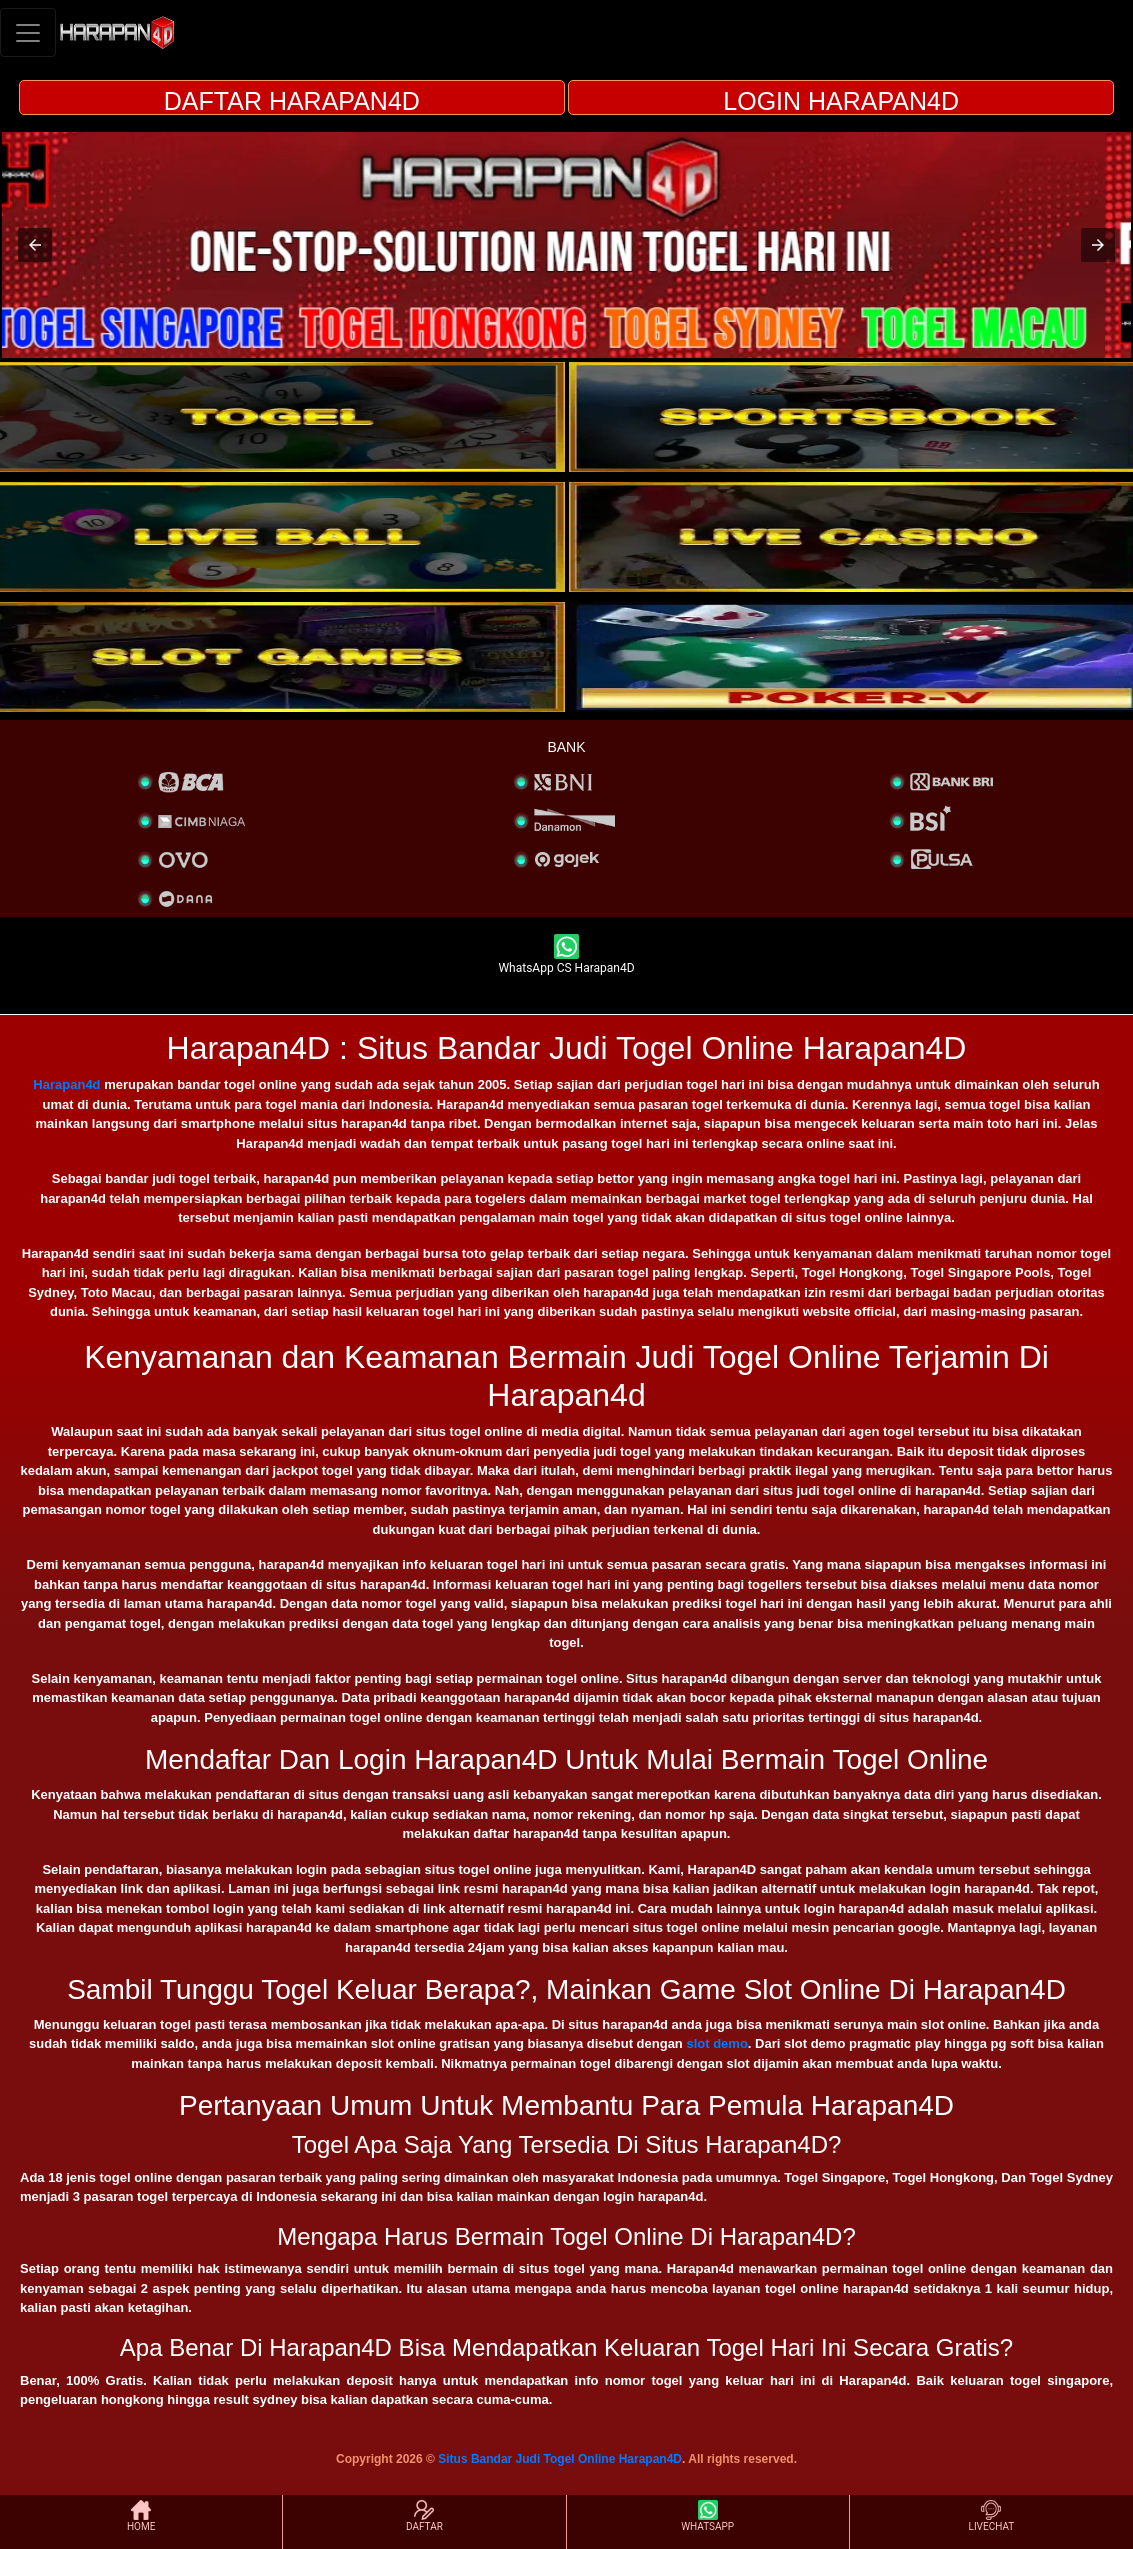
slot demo (716, 2043)
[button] (35, 245)
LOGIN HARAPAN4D (841, 101)
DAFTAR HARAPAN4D (292, 101)
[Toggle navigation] (28, 32)
